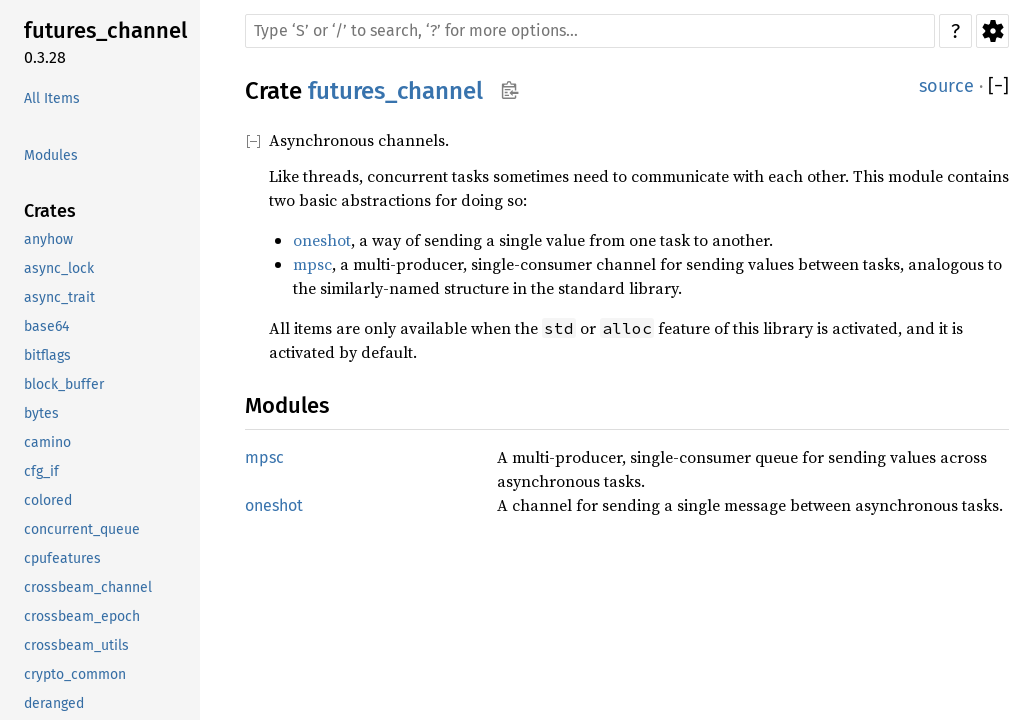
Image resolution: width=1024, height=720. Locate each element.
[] (998, 86)
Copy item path (509, 90)
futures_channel (395, 91)
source (946, 86)
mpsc (312, 264)
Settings (992, 31)
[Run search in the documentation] (590, 31)
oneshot (322, 240)
